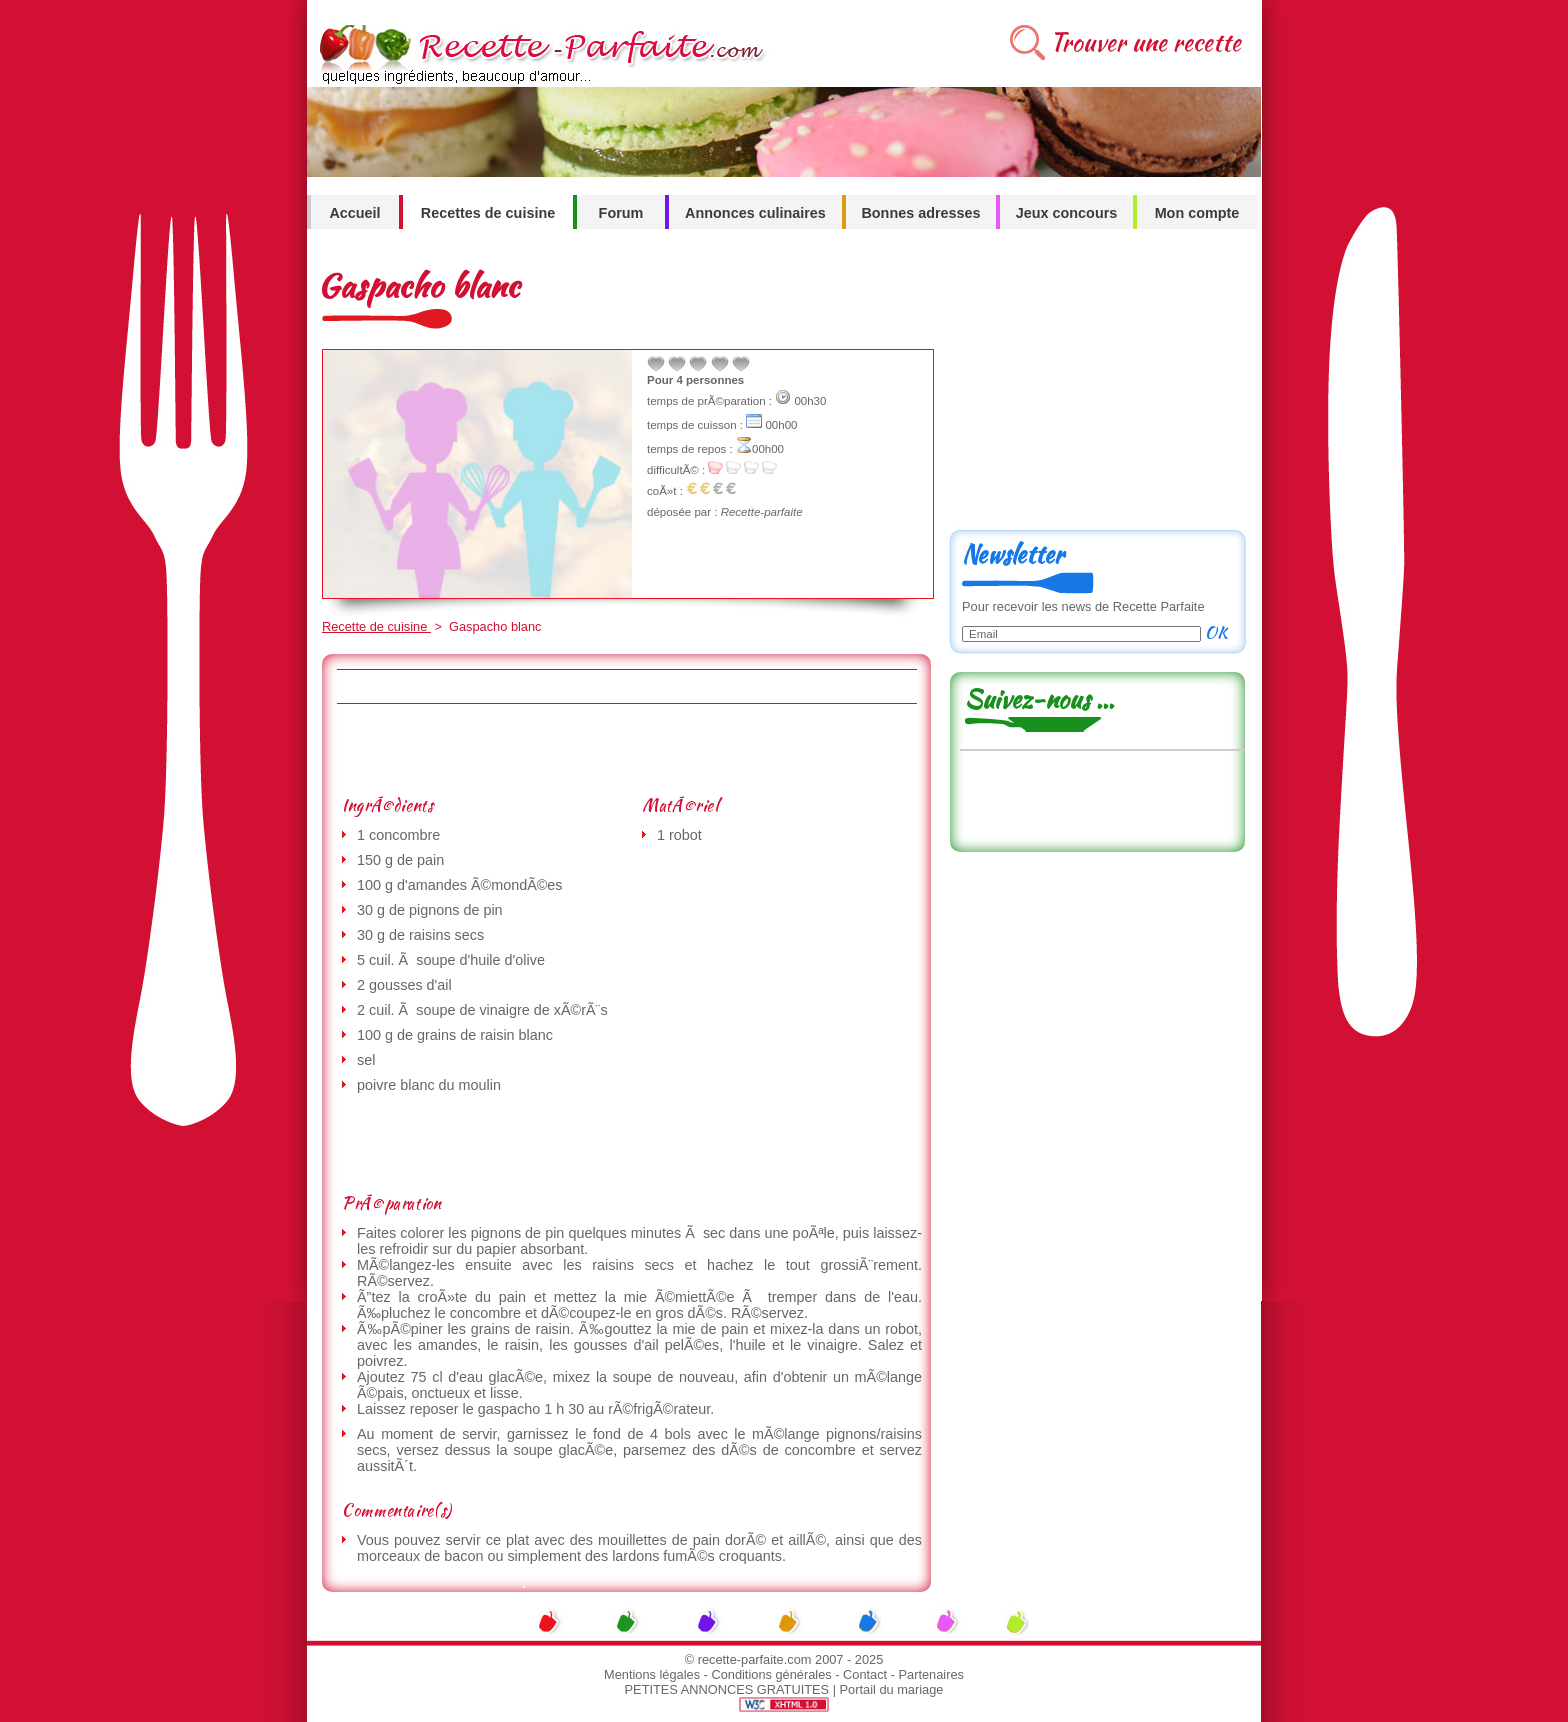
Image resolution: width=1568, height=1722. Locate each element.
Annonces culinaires (755, 213)
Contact (865, 1674)
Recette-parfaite (762, 512)
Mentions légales (652, 1674)
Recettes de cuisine (488, 213)
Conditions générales (771, 1674)
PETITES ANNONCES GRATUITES (727, 1689)
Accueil (354, 213)
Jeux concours (1067, 213)
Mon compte (1197, 213)
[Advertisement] (626, 749)
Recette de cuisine (376, 626)
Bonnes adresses (920, 213)
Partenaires (931, 1674)
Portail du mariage (892, 1689)
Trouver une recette (1145, 42)
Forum (621, 213)
